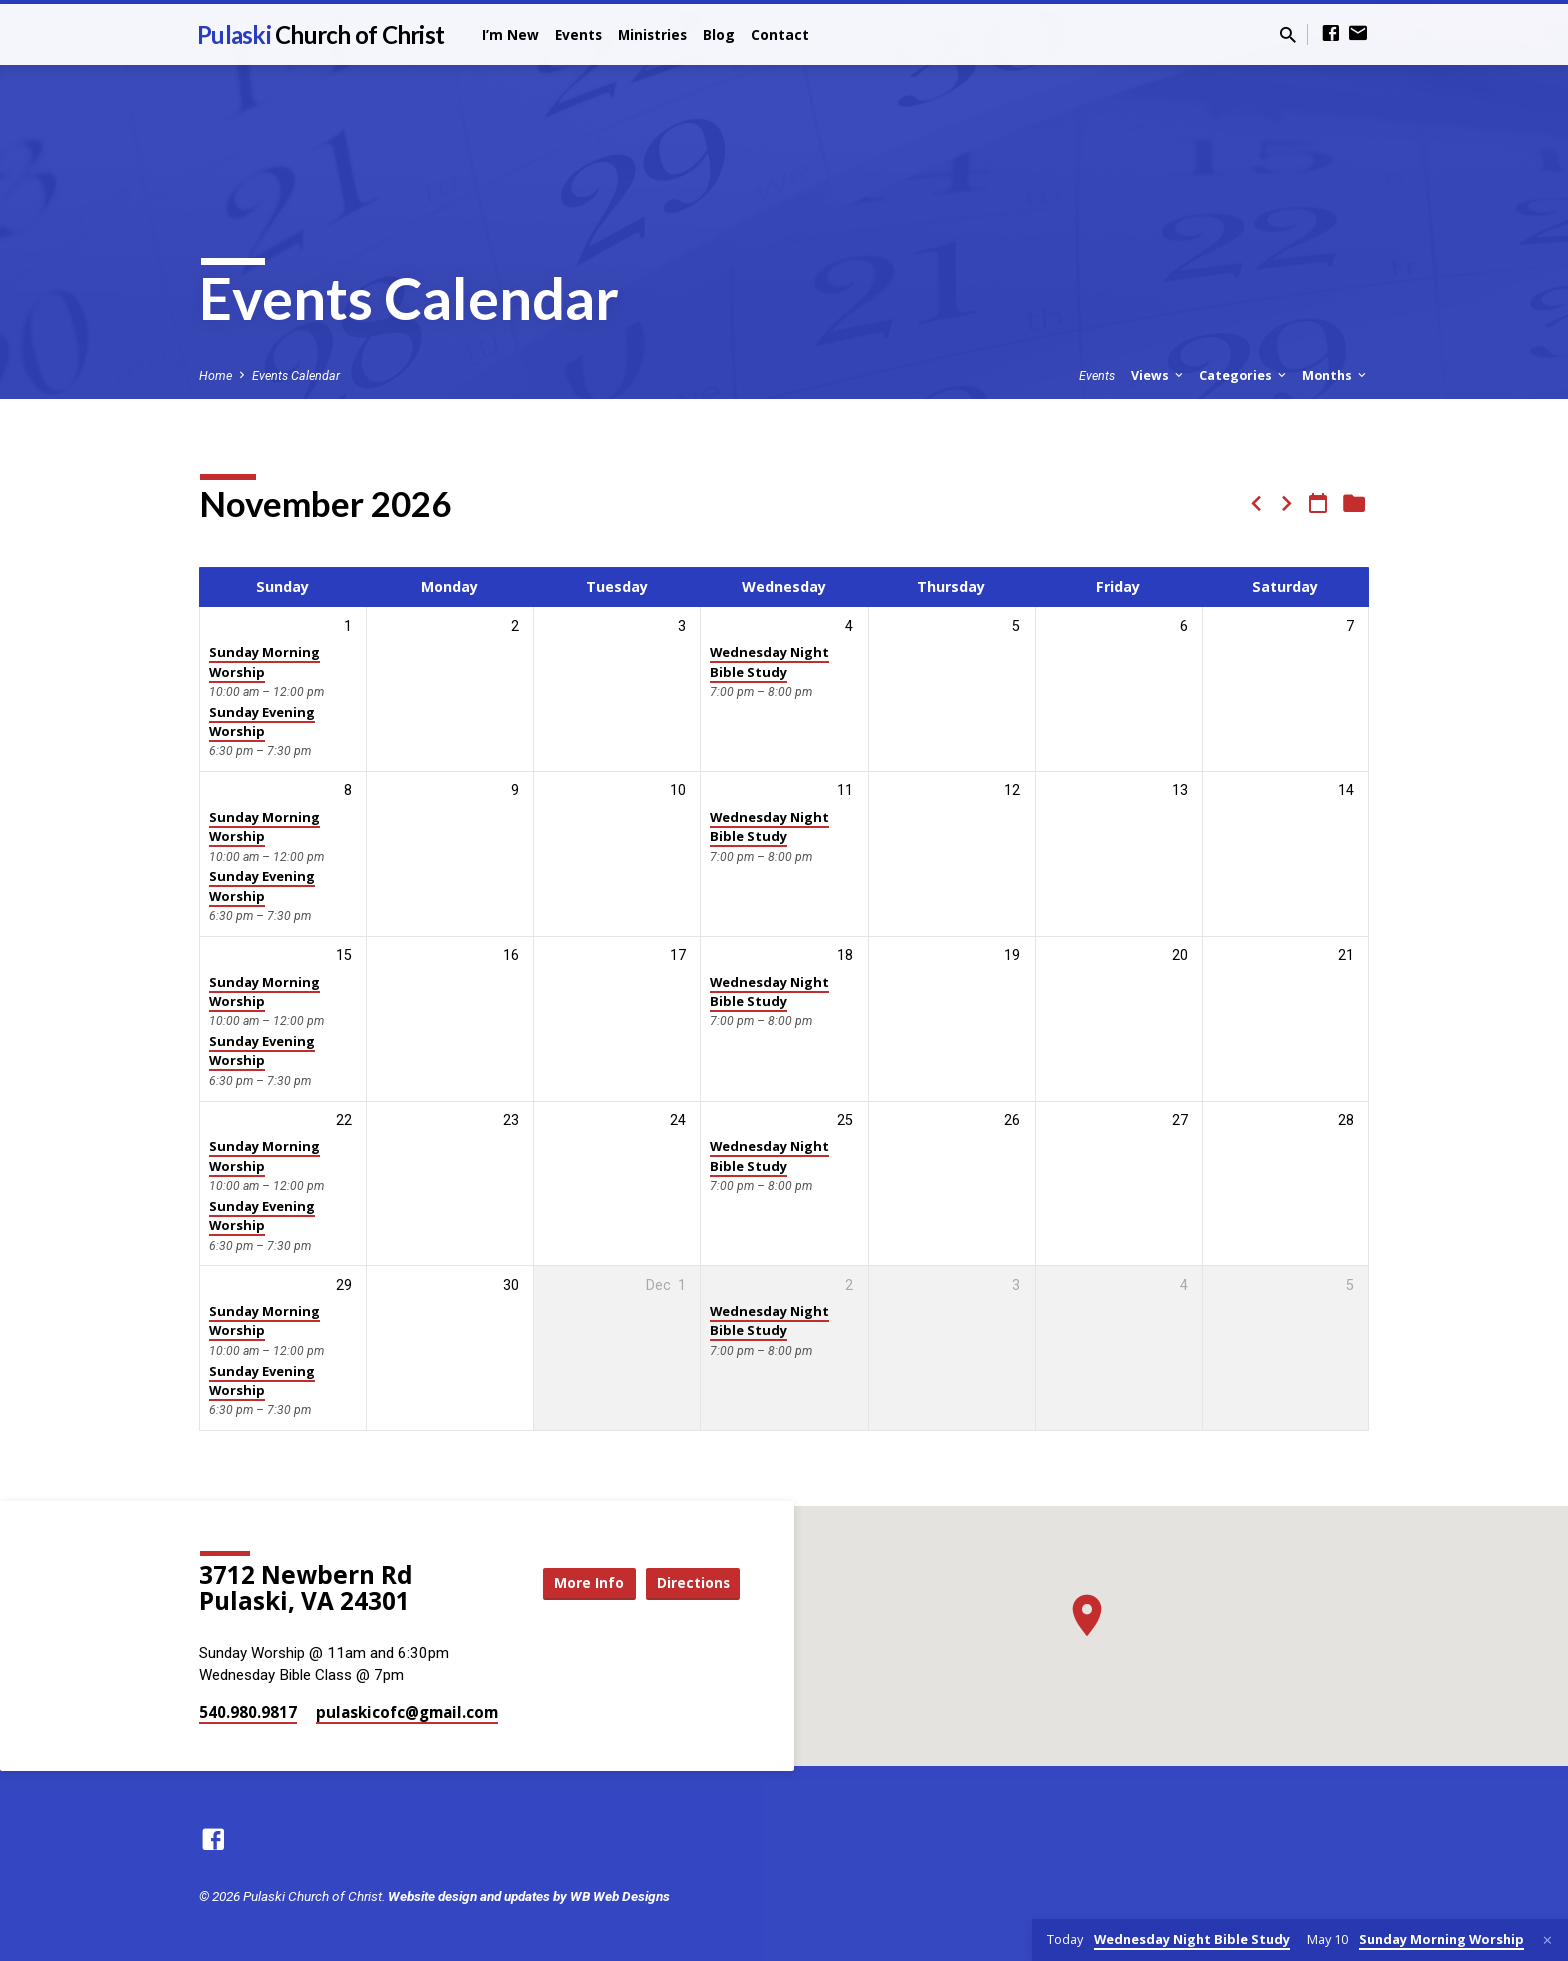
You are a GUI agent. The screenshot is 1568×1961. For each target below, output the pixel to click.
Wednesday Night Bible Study (769, 661)
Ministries (652, 34)
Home (215, 375)
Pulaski (320, 34)
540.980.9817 (248, 1712)
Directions (690, 1583)
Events (578, 34)
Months (1335, 375)
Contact (780, 34)
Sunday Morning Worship (264, 661)
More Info (578, 1583)
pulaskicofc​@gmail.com (407, 1712)
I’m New (510, 34)
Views (1158, 375)
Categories (1244, 375)
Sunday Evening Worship (262, 721)
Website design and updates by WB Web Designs (529, 1896)
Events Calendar (296, 375)
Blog (719, 34)
